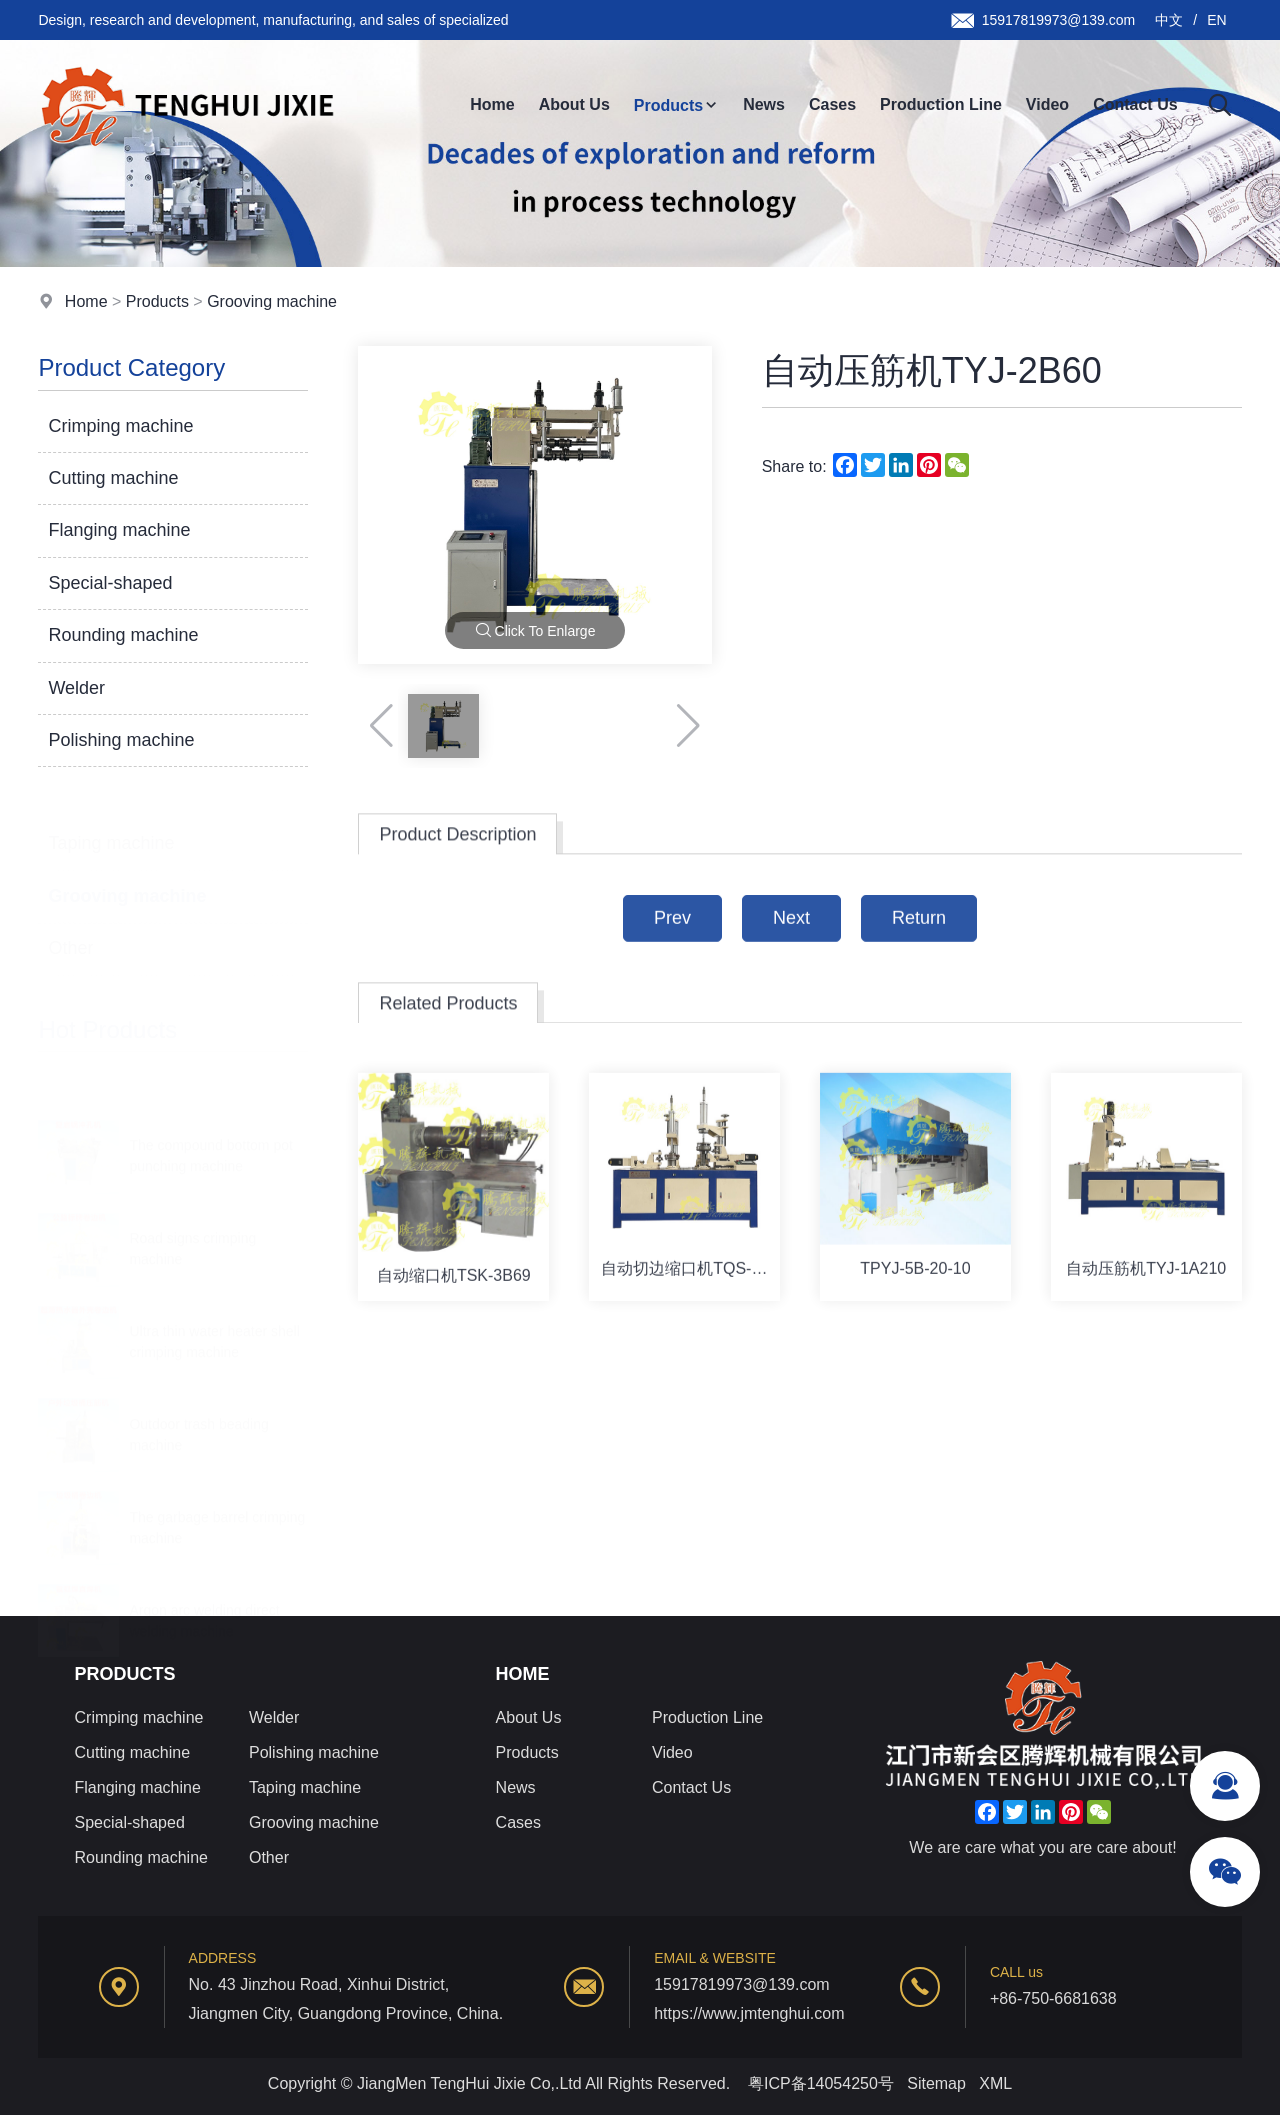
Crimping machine (120, 426)
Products (676, 105)
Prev (672, 939)
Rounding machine (123, 636)
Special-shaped (110, 584)
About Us (574, 104)
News (764, 104)
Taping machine (111, 821)
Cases (832, 104)
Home (492, 104)
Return (919, 939)
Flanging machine (119, 531)
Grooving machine (272, 301)
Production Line (941, 104)
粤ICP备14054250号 (821, 2083)
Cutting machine (113, 479)
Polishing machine (121, 741)
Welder (76, 688)
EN (1216, 20)
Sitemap (936, 2083)
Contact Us (1135, 104)
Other (70, 926)
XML (995, 2083)
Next (791, 939)
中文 (1169, 20)
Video (1047, 104)
